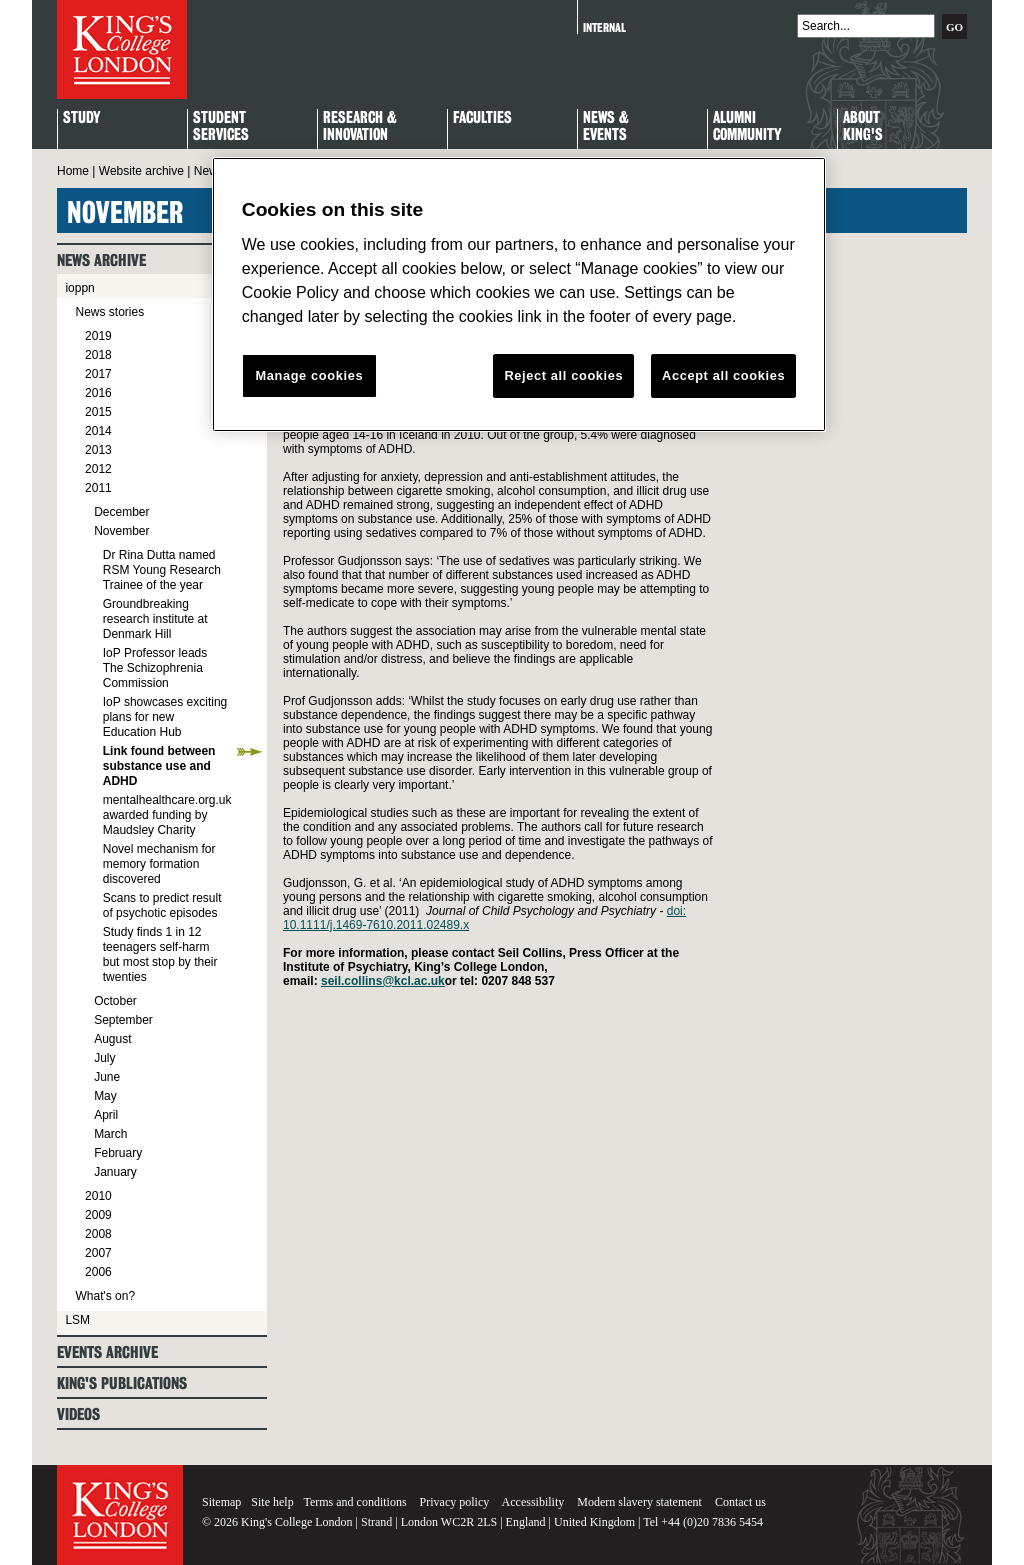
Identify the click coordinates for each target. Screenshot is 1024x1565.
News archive (101, 260)
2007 (98, 1253)
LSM (77, 1320)
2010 (98, 1196)
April (106, 1115)
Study (81, 118)
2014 (98, 431)
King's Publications (122, 1383)
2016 (98, 393)
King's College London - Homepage (122, 49)
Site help (272, 1502)
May (105, 1096)
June (107, 1077)
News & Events (606, 127)
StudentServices (221, 127)
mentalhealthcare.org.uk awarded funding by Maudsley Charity (167, 815)
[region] (519, 295)
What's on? (105, 1296)
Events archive (107, 1352)
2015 (98, 412)
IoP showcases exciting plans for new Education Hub (165, 717)
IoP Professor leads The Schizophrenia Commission (155, 668)
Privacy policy (455, 1502)
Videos (78, 1414)
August (112, 1039)
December (121, 512)
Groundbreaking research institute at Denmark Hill (155, 619)
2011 (98, 488)
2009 (98, 1215)
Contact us (740, 1502)
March (110, 1134)
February (118, 1153)
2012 (98, 469)
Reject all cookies (563, 375)
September (123, 1020)
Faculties (482, 118)
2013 (98, 450)
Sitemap (221, 1502)
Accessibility (533, 1502)
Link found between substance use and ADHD (159, 766)
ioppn (79, 288)
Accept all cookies (723, 375)
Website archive (141, 171)
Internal (604, 27)
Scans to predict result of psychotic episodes (162, 905)
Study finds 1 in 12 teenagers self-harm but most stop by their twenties (160, 954)
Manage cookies (309, 375)
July (104, 1058)
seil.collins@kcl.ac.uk (383, 981)
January (115, 1172)
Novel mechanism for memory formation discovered (159, 864)
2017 (98, 374)
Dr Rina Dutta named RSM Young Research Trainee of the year (162, 570)
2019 (98, 336)
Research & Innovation (360, 127)
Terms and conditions (354, 1502)
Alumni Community (747, 127)
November (121, 531)
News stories (109, 312)
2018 (98, 355)
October (115, 1001)
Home (73, 171)
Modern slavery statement (639, 1502)
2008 (98, 1234)
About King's (863, 127)
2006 (98, 1272)
